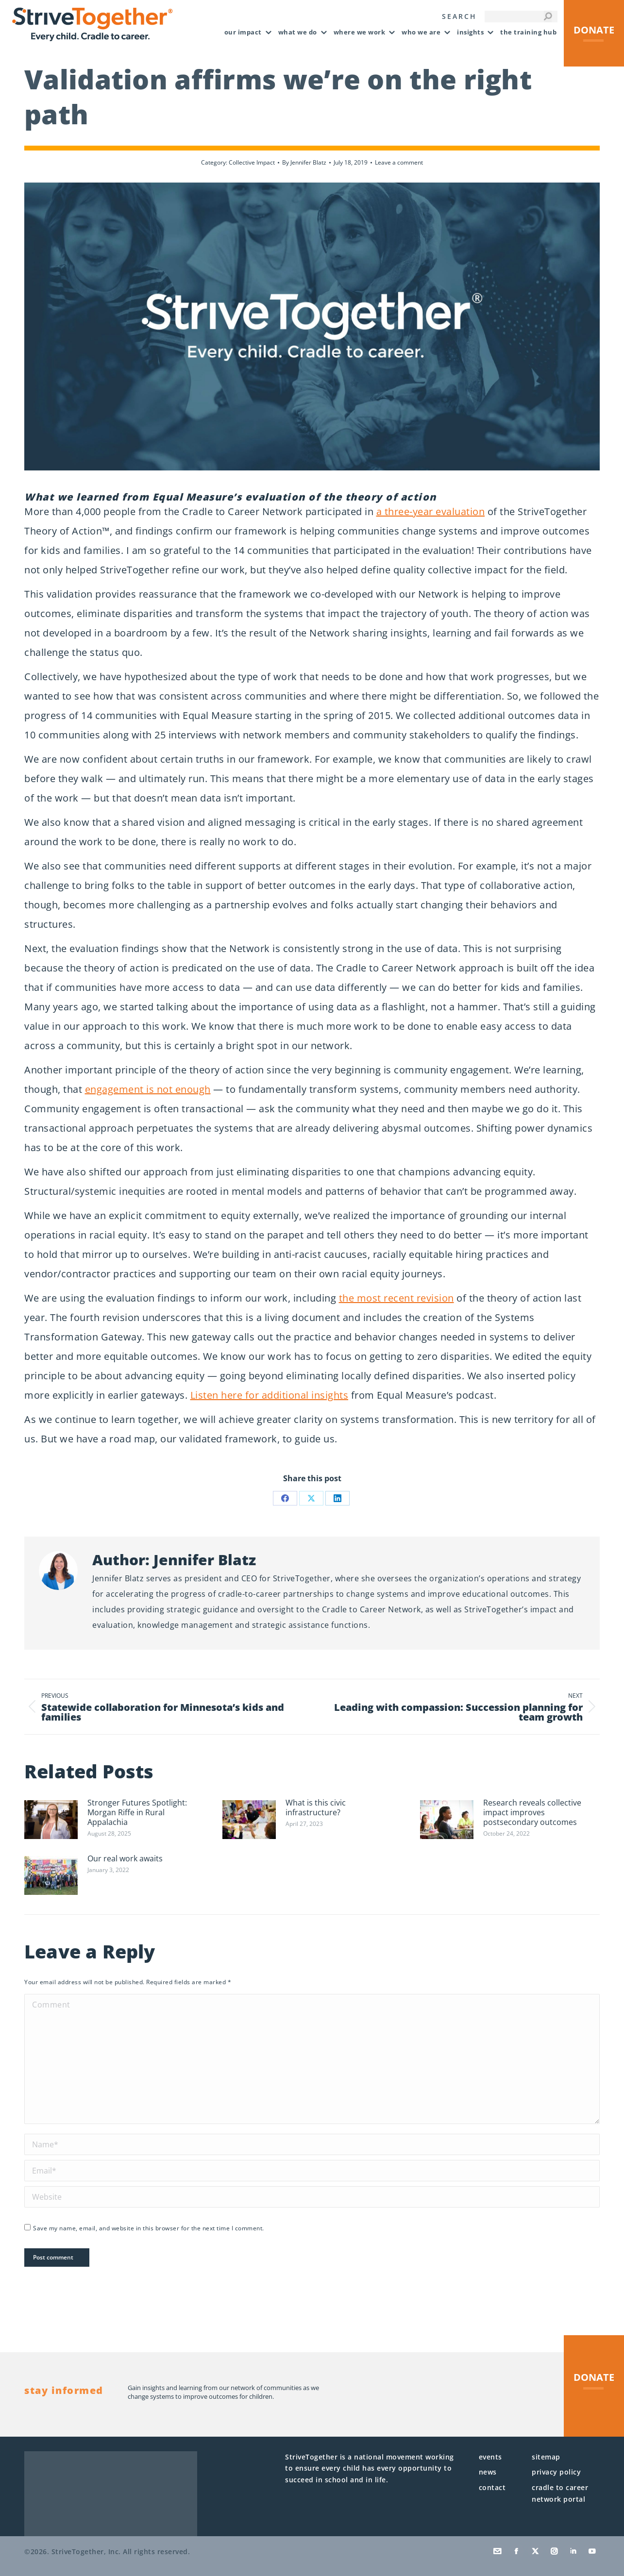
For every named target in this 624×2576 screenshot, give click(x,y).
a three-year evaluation (430, 511)
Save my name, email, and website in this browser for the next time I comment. (148, 2228)
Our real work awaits (125, 1858)
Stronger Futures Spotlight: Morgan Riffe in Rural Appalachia (137, 1812)
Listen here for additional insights (269, 1395)
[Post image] (51, 1819)
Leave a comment (399, 162)
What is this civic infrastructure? (316, 1807)
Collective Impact (252, 162)
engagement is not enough (148, 1089)
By (304, 162)
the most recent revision (396, 1298)
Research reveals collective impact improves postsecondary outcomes (532, 1812)
